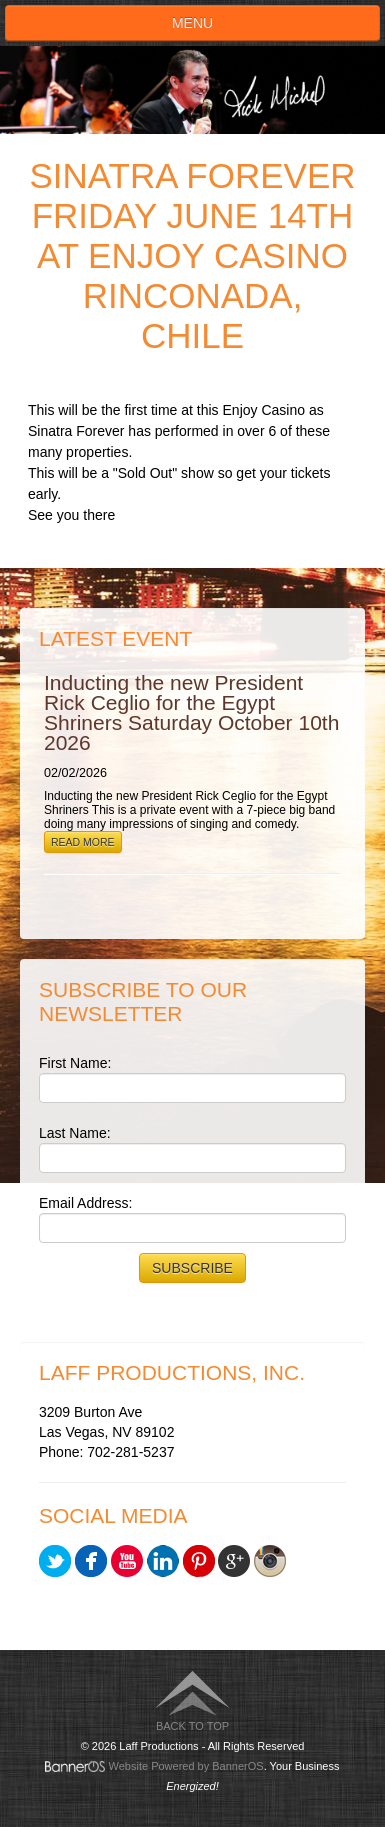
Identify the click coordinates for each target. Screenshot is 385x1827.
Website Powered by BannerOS (186, 1766)
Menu (192, 23)
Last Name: (75, 1133)
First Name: (75, 1063)
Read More (83, 842)
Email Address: (85, 1203)
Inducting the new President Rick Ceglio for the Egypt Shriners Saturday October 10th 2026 (191, 712)
